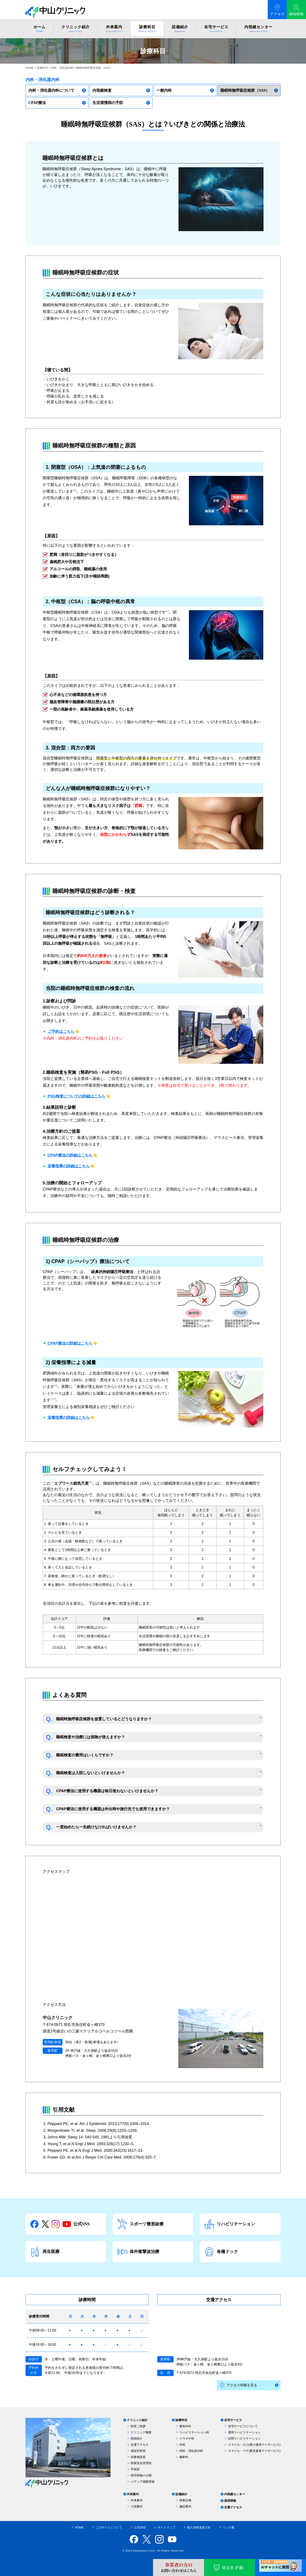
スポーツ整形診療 (140, 2224)
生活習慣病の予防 (107, 103)
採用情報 (230, 2500)
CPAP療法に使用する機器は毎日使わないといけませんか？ (107, 1791)
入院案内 (137, 2506)
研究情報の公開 (141, 2475)
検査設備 (185, 2500)
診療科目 (42, 67)
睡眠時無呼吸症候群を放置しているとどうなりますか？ (104, 1719)
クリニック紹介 (137, 2420)
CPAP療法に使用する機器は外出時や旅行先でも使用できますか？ (113, 1809)
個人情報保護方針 (199, 2527)
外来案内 (133, 2494)
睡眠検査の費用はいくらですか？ (84, 1755)
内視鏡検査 (102, 90)
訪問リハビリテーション (244, 2438)
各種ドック (221, 2251)
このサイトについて (108, 2527)
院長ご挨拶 (138, 2426)
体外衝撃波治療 (138, 2251)
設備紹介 (181, 2494)
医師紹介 (137, 2438)
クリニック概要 (141, 2432)
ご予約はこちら (60, 1031)
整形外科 (185, 2426)
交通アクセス (140, 2444)
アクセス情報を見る (238, 2385)
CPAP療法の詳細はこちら (69, 1155)
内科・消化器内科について (51, 90)
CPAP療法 (37, 103)
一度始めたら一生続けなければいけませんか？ (96, 1827)
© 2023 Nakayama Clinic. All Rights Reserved (153, 2550)
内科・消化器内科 (62, 67)
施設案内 (185, 2506)
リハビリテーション (229, 2224)
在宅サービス (233, 2420)
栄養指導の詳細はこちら (68, 1166)
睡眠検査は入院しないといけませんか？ (90, 1773)
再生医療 (45, 2251)
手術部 (135, 2469)
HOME (30, 67)
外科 (182, 2444)
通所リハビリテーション (244, 2432)
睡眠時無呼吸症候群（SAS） (244, 90)
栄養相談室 (138, 2457)
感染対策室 (138, 2450)
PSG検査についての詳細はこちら (76, 1096)
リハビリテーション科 (194, 2432)
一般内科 (164, 90)
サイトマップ (166, 2527)
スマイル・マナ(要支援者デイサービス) (254, 2450)
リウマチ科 (186, 2438)
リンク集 (228, 2527)
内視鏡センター (234, 2494)
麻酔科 (183, 2457)
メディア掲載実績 (142, 2481)
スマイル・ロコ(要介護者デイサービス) (254, 2444)
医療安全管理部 (141, 2463)
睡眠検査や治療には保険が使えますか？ (90, 1737)
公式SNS (60, 2224)
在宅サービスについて (243, 2426)
